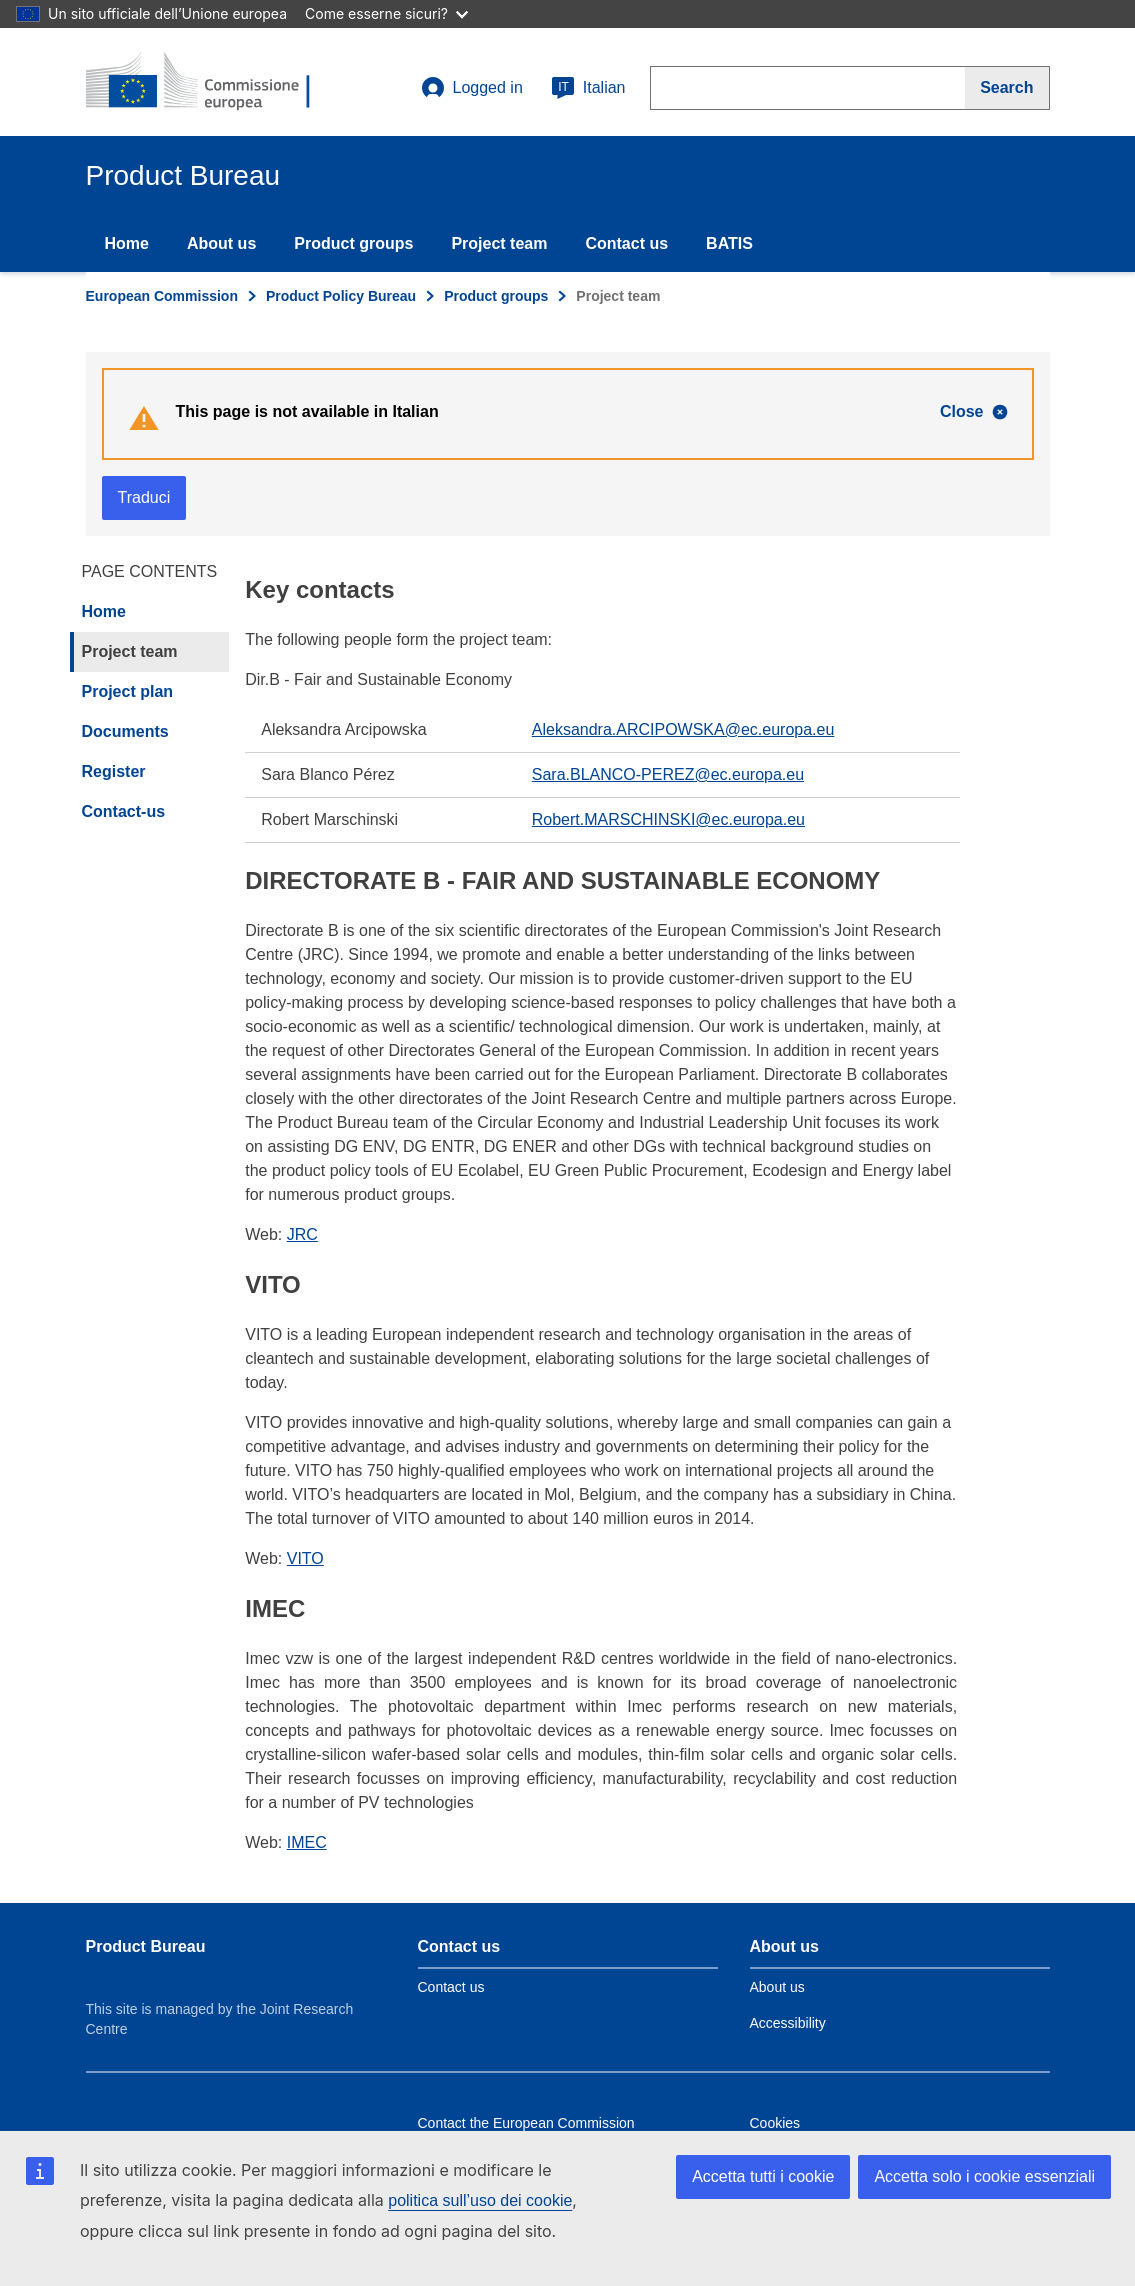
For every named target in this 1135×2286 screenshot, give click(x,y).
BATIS (729, 243)
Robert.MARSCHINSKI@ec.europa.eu (668, 819)
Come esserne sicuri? (386, 13)
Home (127, 243)
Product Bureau (146, 1946)
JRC (302, 1234)
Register (114, 771)
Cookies (775, 2123)
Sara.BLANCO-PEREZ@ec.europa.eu (668, 774)
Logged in (472, 88)
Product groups (353, 243)
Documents (125, 731)
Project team (499, 243)
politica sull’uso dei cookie (480, 2200)
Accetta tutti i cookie (763, 2176)
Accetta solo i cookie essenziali (984, 2176)
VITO (305, 1558)
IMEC (307, 1842)
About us (221, 243)
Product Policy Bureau (341, 296)
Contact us (626, 243)
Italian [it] (588, 88)
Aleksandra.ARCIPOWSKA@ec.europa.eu (683, 729)
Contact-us (124, 811)
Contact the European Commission (526, 2123)
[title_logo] (207, 82)
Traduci (144, 497)
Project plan (128, 691)
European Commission (162, 296)
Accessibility (788, 2023)
